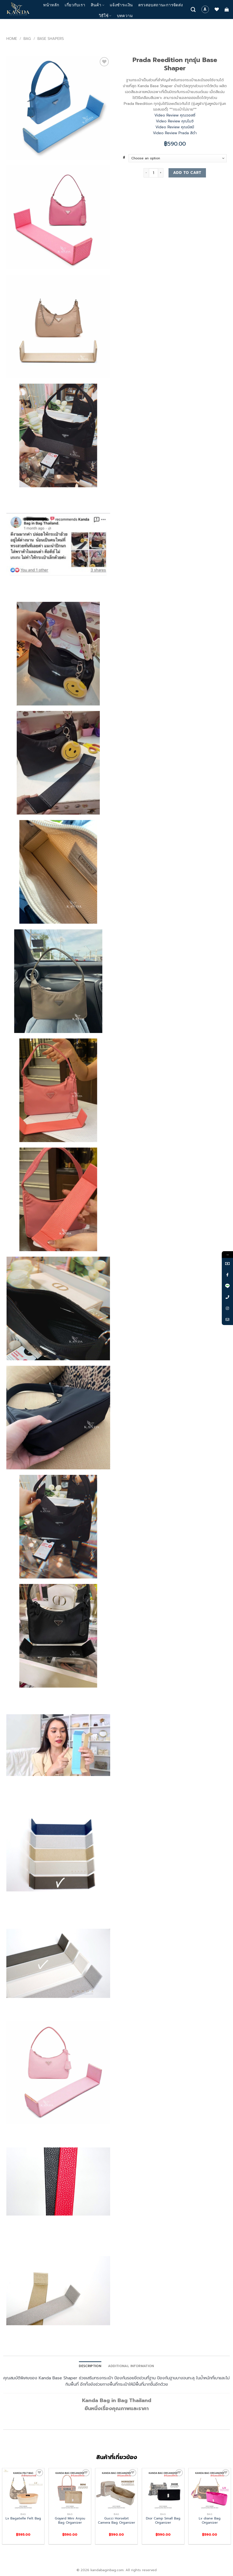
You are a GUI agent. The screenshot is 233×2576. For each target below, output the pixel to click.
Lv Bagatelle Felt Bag (23, 2518)
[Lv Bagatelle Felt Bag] (23, 2489)
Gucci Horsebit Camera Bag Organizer (116, 2520)
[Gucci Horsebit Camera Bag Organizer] (117, 2489)
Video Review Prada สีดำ (175, 133)
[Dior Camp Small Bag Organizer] (163, 2489)
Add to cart (187, 172)
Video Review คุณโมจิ (175, 121)
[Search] (193, 9)
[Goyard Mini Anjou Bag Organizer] (70, 2489)
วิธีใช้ (105, 16)
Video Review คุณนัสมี (174, 127)
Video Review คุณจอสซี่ (174, 115)
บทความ (125, 16)
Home (11, 38)
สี (124, 157)
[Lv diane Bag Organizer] (210, 2489)
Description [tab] (90, 2365)
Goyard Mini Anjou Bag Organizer (70, 2520)
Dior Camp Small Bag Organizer (163, 2520)
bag (27, 38)
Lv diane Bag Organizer (210, 2520)
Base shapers (50, 38)
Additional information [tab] (131, 2365)
